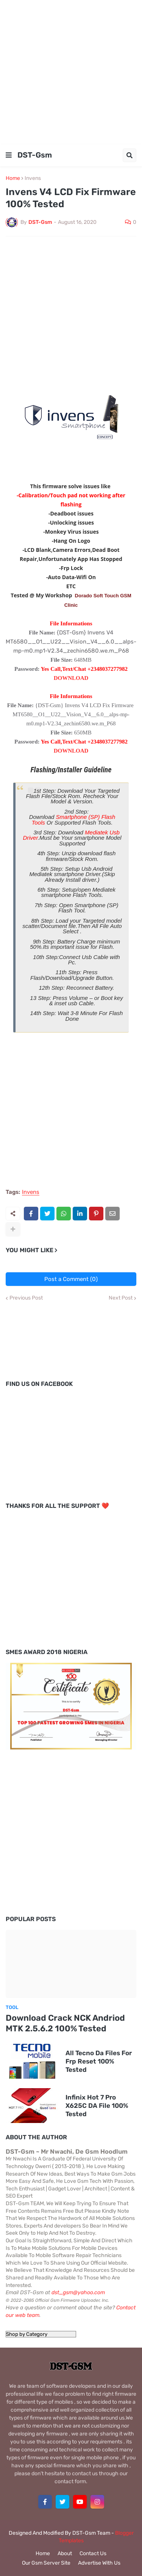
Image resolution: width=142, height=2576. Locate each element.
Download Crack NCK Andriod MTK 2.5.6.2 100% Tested (65, 2023)
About (65, 2553)
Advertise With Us (99, 2563)
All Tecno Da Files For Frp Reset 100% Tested (99, 2061)
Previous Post (26, 1298)
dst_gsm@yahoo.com (78, 2292)
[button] (8, 155)
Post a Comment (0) (71, 1279)
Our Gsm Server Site (46, 2563)
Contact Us (93, 2553)
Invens (33, 178)
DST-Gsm (34, 154)
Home (13, 178)
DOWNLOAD (71, 678)
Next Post (121, 1298)
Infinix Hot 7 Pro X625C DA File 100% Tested (97, 2105)
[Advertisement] (71, 71)
